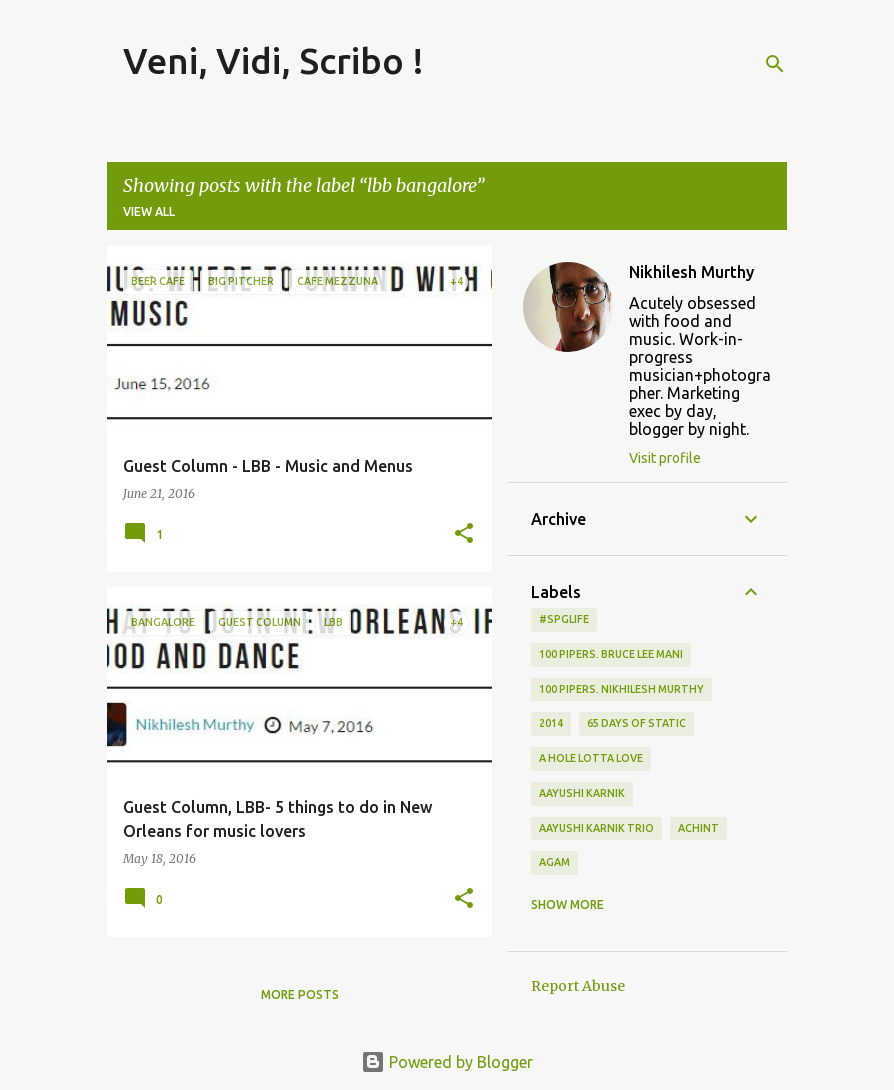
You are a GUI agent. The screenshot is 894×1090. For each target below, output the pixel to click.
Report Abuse (578, 986)
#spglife (564, 619)
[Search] (775, 64)
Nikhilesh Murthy (691, 272)
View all (149, 211)
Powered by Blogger (447, 1062)
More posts (300, 994)
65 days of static (636, 723)
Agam (554, 862)
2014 (551, 723)
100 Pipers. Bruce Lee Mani (611, 654)
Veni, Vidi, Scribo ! (273, 60)
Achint (698, 828)
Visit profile (665, 458)
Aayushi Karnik (582, 793)
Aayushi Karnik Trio (596, 828)
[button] (464, 534)
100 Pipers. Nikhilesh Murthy (621, 689)
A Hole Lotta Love (591, 758)
